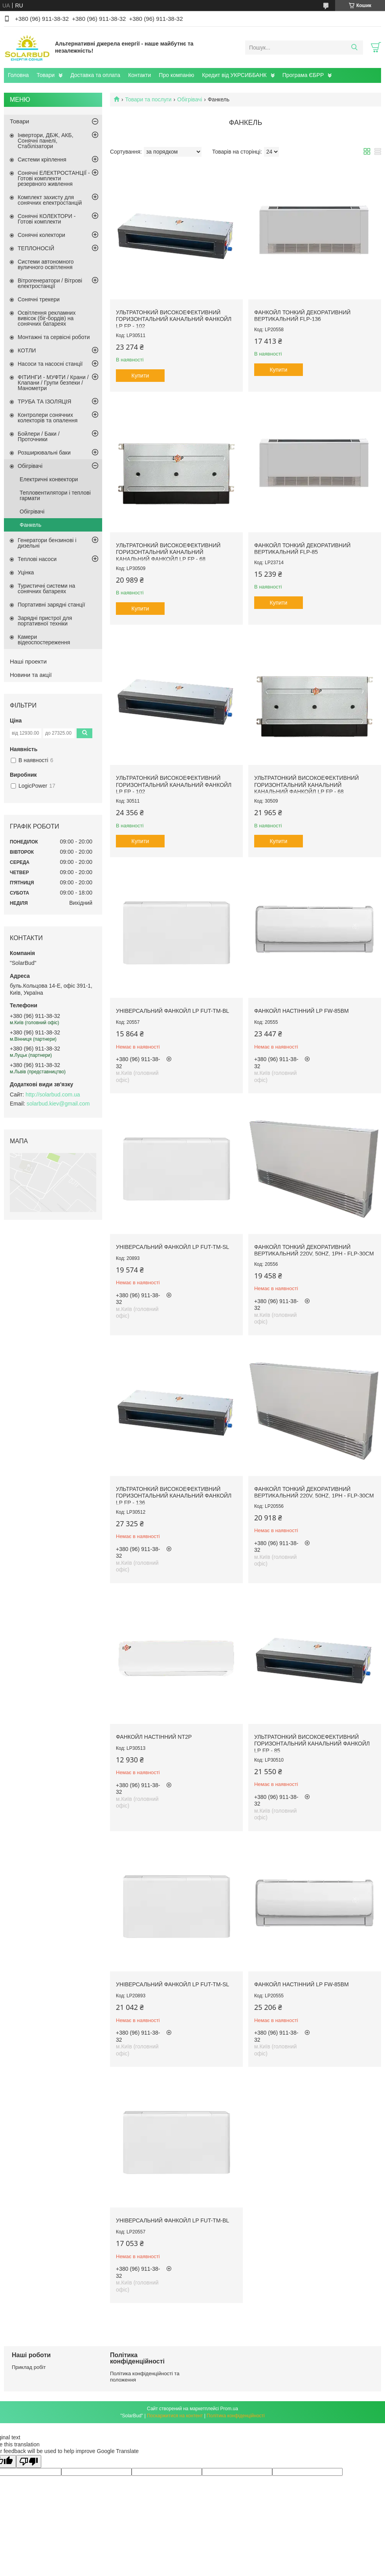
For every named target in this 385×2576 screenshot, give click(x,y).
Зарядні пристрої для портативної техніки (45, 621)
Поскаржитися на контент (175, 2415)
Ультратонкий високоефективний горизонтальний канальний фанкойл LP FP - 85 (312, 1744)
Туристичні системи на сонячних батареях (46, 588)
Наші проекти (28, 661)
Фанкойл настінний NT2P (154, 1737)
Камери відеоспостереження (44, 639)
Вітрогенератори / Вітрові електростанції (50, 283)
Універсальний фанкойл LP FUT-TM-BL (172, 1011)
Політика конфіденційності (236, 2415)
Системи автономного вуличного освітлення (46, 264)
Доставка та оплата (95, 75)
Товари (46, 75)
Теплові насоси (37, 559)
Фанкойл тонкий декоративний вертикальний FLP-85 (302, 549)
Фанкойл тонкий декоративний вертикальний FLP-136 (302, 316)
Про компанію (176, 75)
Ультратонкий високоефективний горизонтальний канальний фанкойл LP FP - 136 (173, 1496)
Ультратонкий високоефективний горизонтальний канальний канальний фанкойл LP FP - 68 (168, 552)
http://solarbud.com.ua (53, 1094)
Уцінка (26, 572)
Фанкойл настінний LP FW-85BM (301, 1011)
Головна (18, 75)
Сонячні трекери (39, 299)
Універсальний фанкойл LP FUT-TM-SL (172, 1247)
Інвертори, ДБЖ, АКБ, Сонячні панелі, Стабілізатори (45, 140)
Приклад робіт (29, 2367)
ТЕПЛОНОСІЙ (36, 248)
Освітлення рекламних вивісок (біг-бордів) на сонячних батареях (46, 318)
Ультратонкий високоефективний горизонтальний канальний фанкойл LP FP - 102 (173, 319)
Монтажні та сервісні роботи (54, 337)
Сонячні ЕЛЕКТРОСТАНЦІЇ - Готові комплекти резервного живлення (54, 178)
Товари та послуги (148, 99)
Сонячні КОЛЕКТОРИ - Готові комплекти (46, 219)
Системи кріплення (42, 159)
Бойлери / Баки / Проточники (39, 436)
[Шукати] (354, 47)
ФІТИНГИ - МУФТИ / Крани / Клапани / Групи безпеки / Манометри (53, 382)
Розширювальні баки (44, 452)
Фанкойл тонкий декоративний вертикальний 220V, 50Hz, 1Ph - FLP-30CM (314, 1250)
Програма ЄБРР (303, 75)
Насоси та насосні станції (50, 364)
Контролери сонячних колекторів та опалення (47, 418)
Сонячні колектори (41, 235)
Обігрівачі (189, 99)
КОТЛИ (27, 350)
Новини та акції (31, 674)
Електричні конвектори (49, 479)
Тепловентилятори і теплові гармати (55, 495)
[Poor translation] (28, 2461)
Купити (140, 375)
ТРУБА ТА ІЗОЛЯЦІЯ (44, 401)
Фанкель (30, 525)
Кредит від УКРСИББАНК (234, 75)
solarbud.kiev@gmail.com (58, 1103)
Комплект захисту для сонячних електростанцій (50, 200)
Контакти (139, 75)
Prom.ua (229, 2408)
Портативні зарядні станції (51, 604)
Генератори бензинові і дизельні (47, 543)
